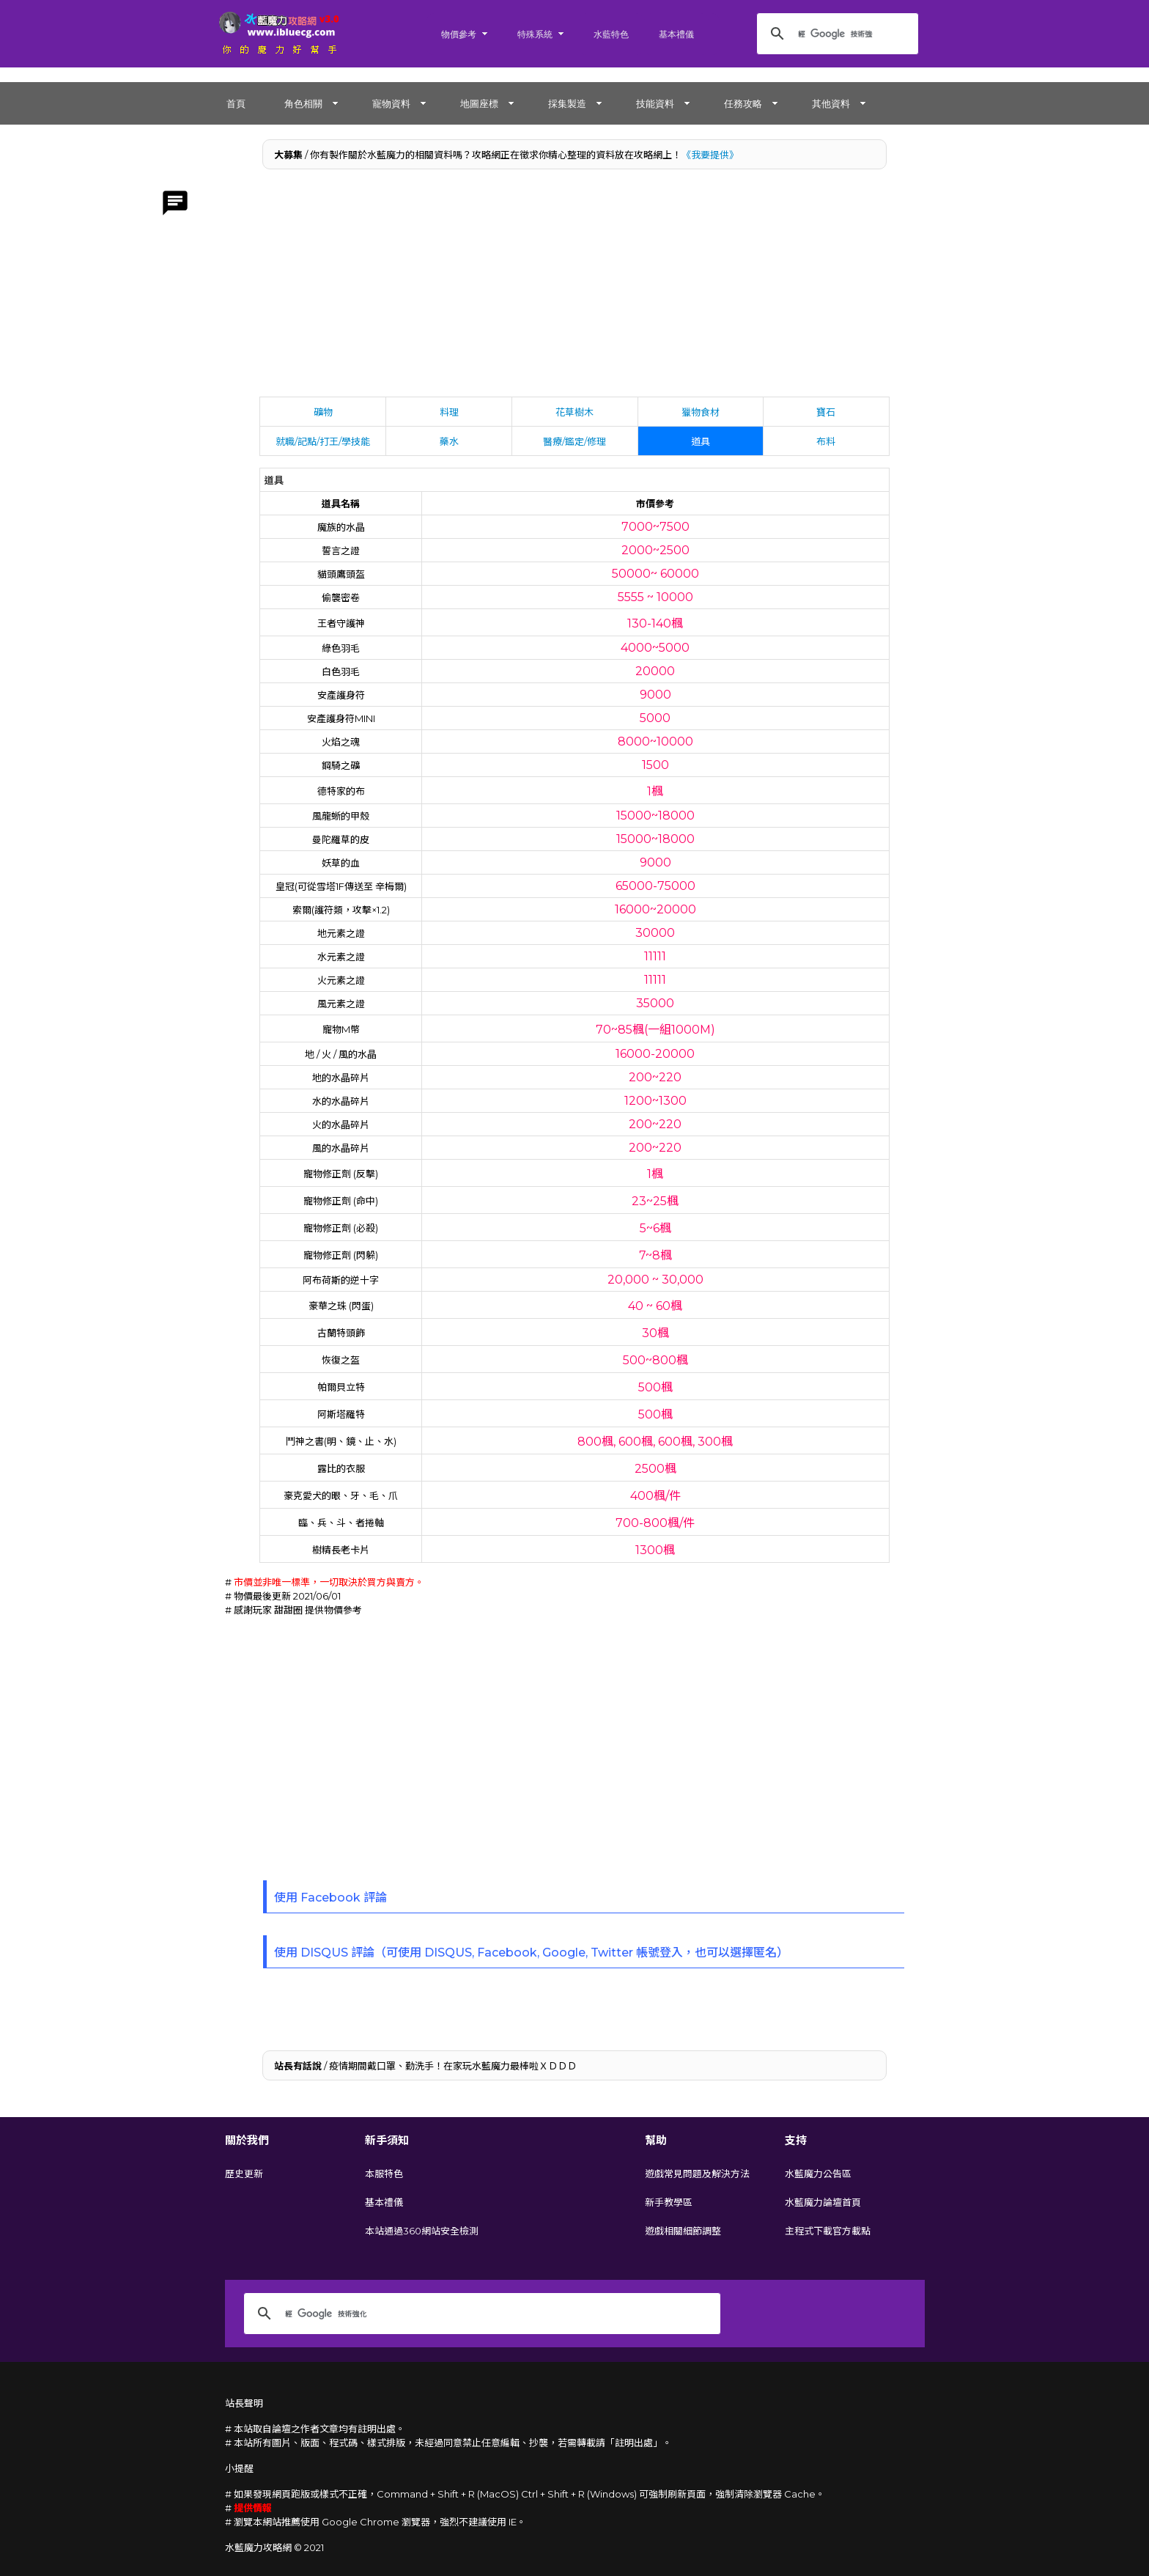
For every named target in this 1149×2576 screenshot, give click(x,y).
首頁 (235, 103)
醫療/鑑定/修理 (574, 441)
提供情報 (253, 2508)
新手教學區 (668, 2202)
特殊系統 (535, 34)
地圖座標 (479, 103)
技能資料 (655, 103)
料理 (449, 412)
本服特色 (384, 2173)
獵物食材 (700, 412)
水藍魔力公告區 (818, 2173)
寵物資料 (391, 103)
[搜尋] (835, 34)
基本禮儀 (676, 34)
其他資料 (831, 103)
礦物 (323, 412)
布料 (825, 441)
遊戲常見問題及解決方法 (697, 2173)
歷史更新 (244, 2173)
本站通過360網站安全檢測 (422, 2231)
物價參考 (458, 34)
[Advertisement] (575, 286)
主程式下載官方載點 (828, 2231)
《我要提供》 (710, 155)
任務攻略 (743, 103)
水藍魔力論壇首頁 (823, 2202)
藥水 (449, 441)
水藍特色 (611, 34)
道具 (700, 441)
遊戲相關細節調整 (683, 2231)
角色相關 (303, 103)
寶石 (825, 412)
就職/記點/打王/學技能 (323, 441)
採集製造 (567, 103)
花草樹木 (574, 412)
